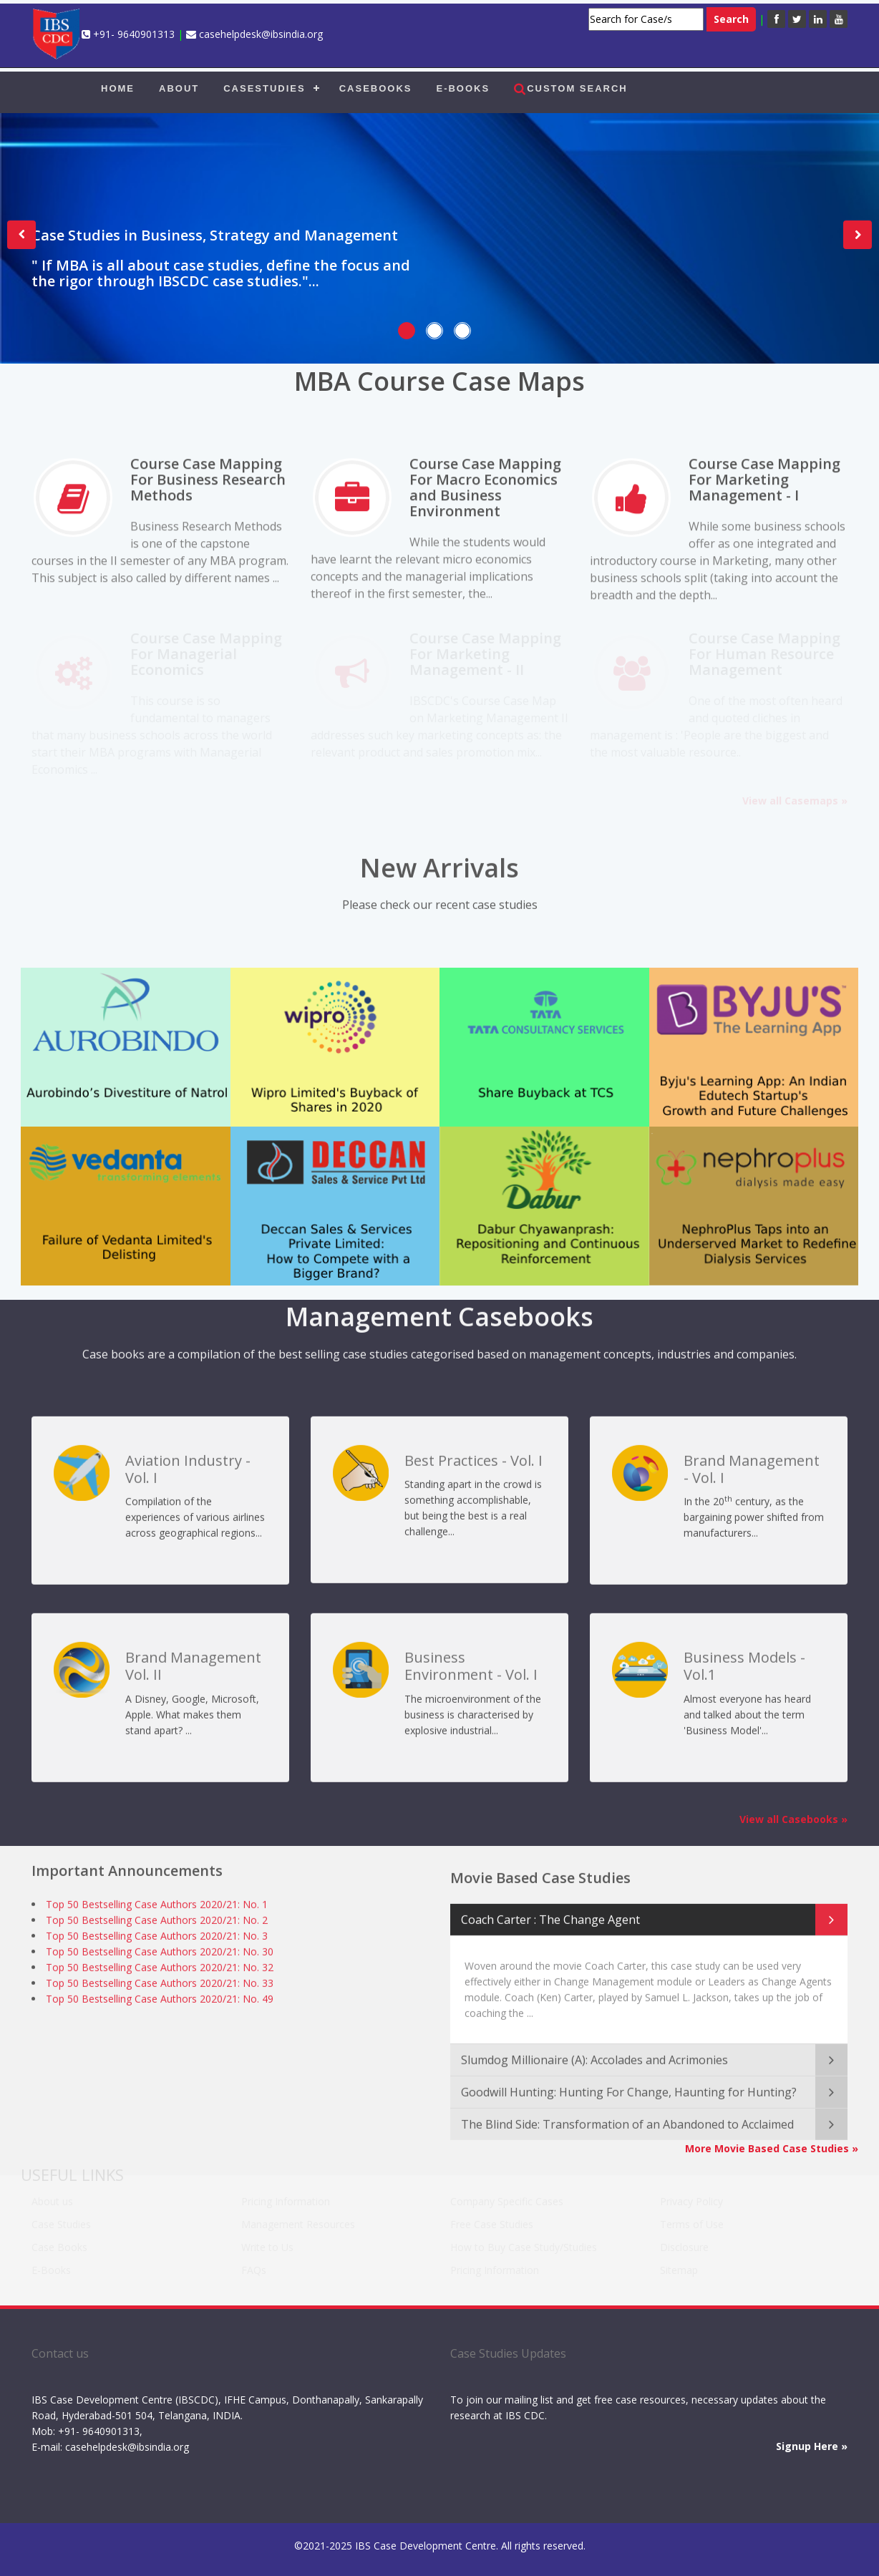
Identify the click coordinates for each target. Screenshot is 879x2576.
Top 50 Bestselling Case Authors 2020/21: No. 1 (157, 1900)
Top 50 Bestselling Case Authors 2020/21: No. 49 (159, 1994)
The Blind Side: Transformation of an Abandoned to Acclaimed (627, 2113)
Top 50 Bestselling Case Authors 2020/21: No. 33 (159, 1979)
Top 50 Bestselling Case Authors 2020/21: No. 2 (157, 1916)
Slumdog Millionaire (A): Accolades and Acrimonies (594, 2048)
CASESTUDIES (264, 88)
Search (731, 19)
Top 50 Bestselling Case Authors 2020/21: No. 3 (157, 1931)
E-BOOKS (463, 88)
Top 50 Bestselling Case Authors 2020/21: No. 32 (159, 1963)
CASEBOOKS (375, 88)
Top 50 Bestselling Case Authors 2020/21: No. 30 (159, 1947)
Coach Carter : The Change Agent (550, 1908)
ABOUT (179, 88)
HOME (118, 88)
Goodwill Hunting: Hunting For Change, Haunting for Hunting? (629, 2081)
